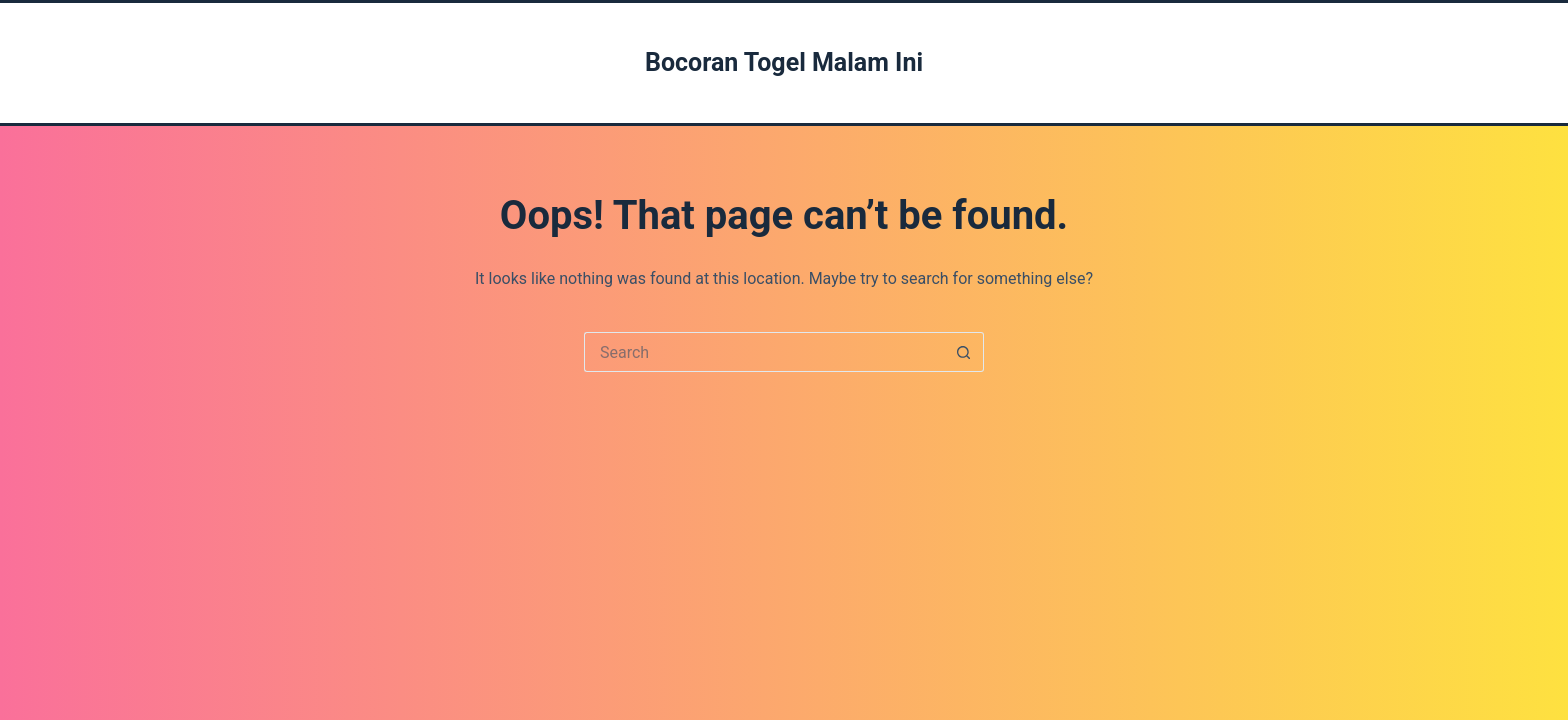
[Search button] (964, 352)
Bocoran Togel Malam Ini (784, 62)
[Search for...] (764, 352)
